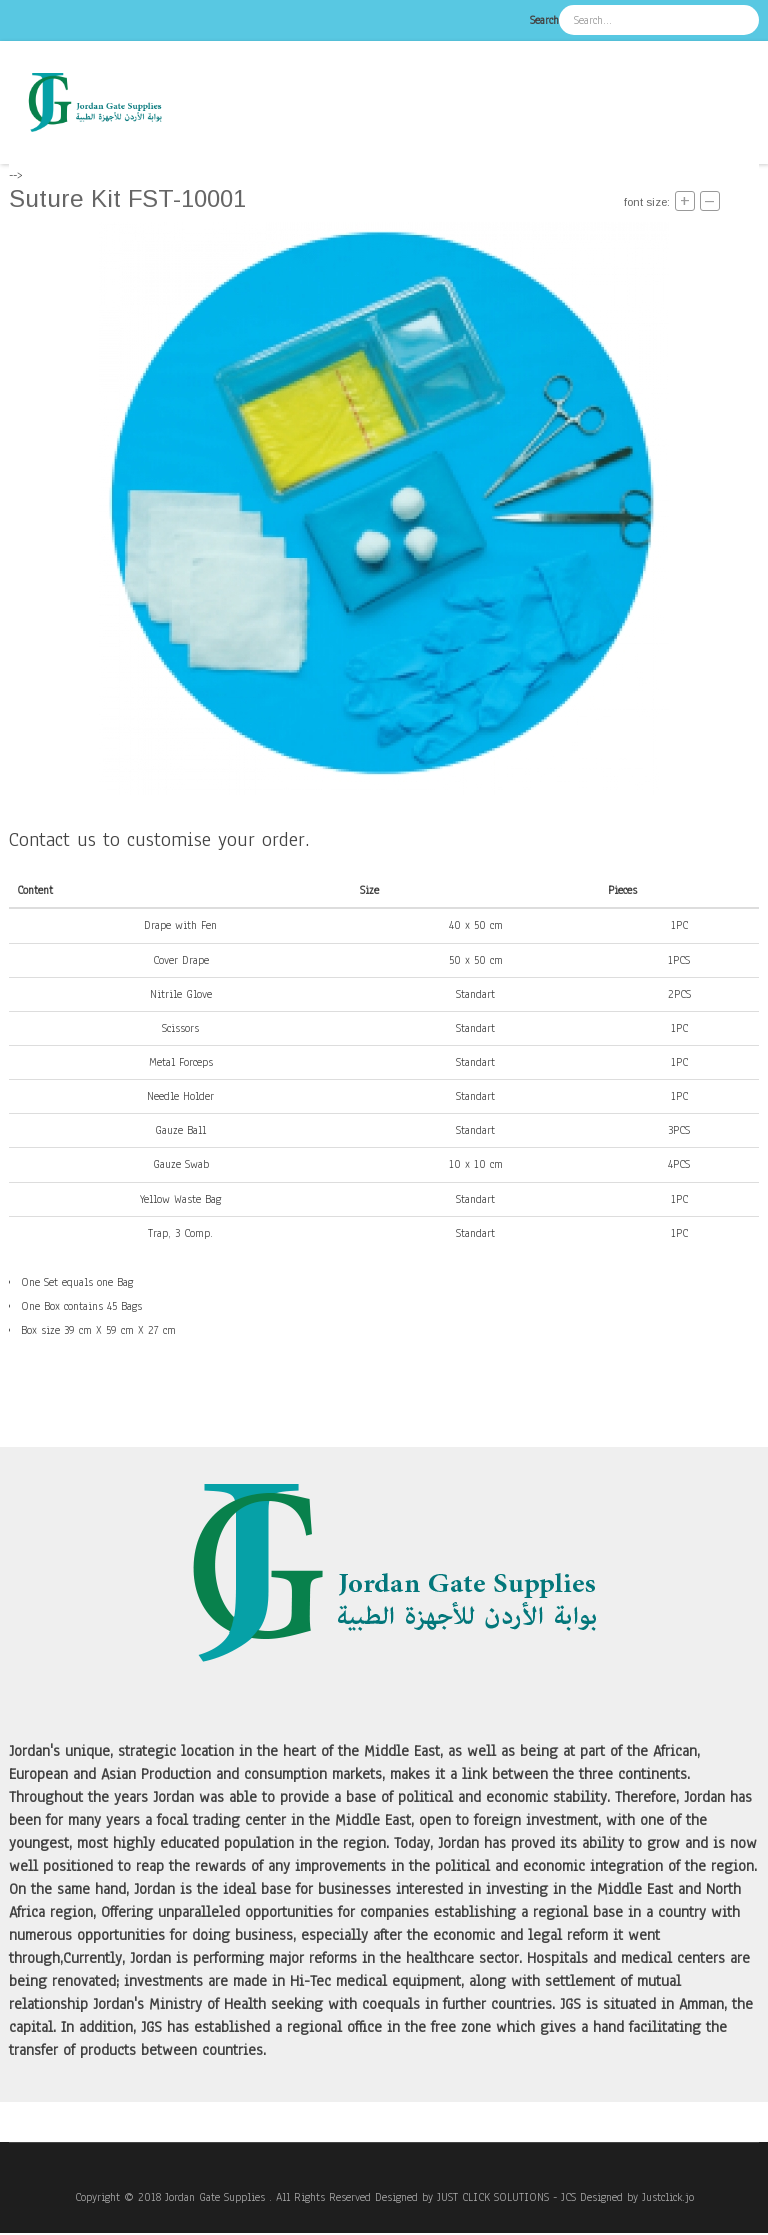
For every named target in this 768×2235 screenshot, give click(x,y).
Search (544, 20)
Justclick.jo (668, 2197)
